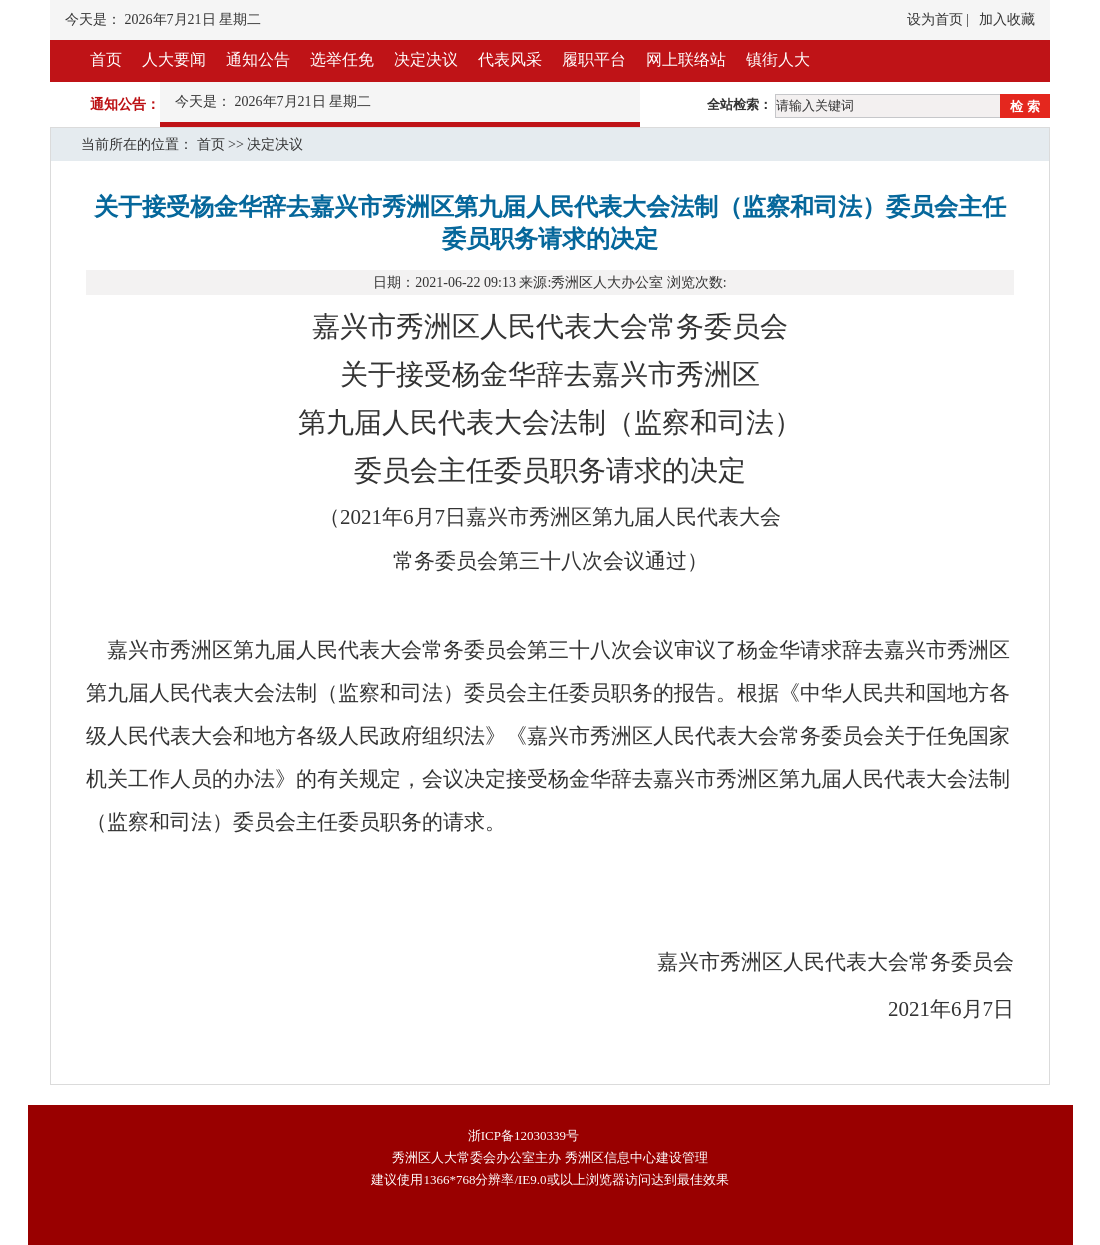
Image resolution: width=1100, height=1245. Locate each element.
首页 (106, 59)
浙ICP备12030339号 (523, 1135)
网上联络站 (686, 59)
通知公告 (258, 59)
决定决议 (426, 59)
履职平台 (594, 59)
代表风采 (510, 59)
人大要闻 (174, 59)
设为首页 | (938, 19)
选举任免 (342, 59)
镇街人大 (778, 59)
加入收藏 (1007, 19)
